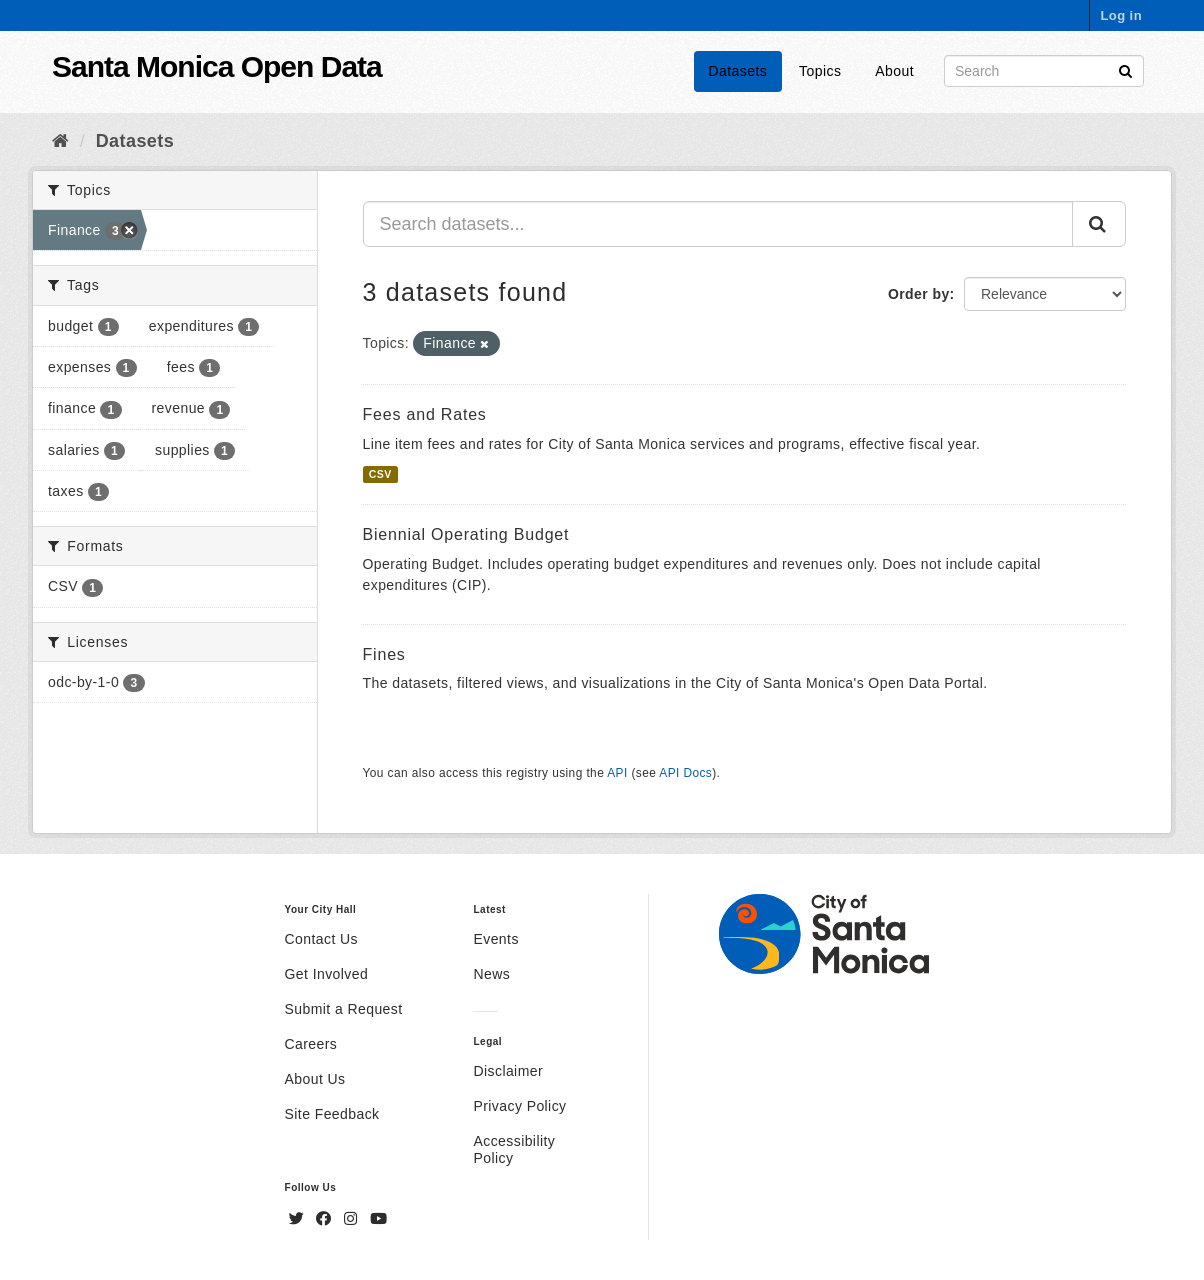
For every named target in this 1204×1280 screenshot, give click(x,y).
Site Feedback (332, 1114)
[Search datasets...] (718, 224)
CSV (380, 474)
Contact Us (321, 939)
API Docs (685, 773)
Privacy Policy (519, 1106)
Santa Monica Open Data (217, 66)
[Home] (60, 141)
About (894, 71)
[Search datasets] (1044, 71)
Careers (311, 1044)
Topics (820, 71)
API (617, 773)
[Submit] (1125, 69)
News (491, 974)
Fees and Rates (425, 414)
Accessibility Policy (514, 1149)
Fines (384, 654)
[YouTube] (378, 1219)
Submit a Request (344, 1009)
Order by (919, 294)
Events (495, 939)
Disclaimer (508, 1071)
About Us (315, 1079)
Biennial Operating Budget (466, 534)
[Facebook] (326, 1219)
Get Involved (327, 974)
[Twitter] (299, 1219)
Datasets (738, 71)
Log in (1121, 15)
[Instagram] (353, 1219)
